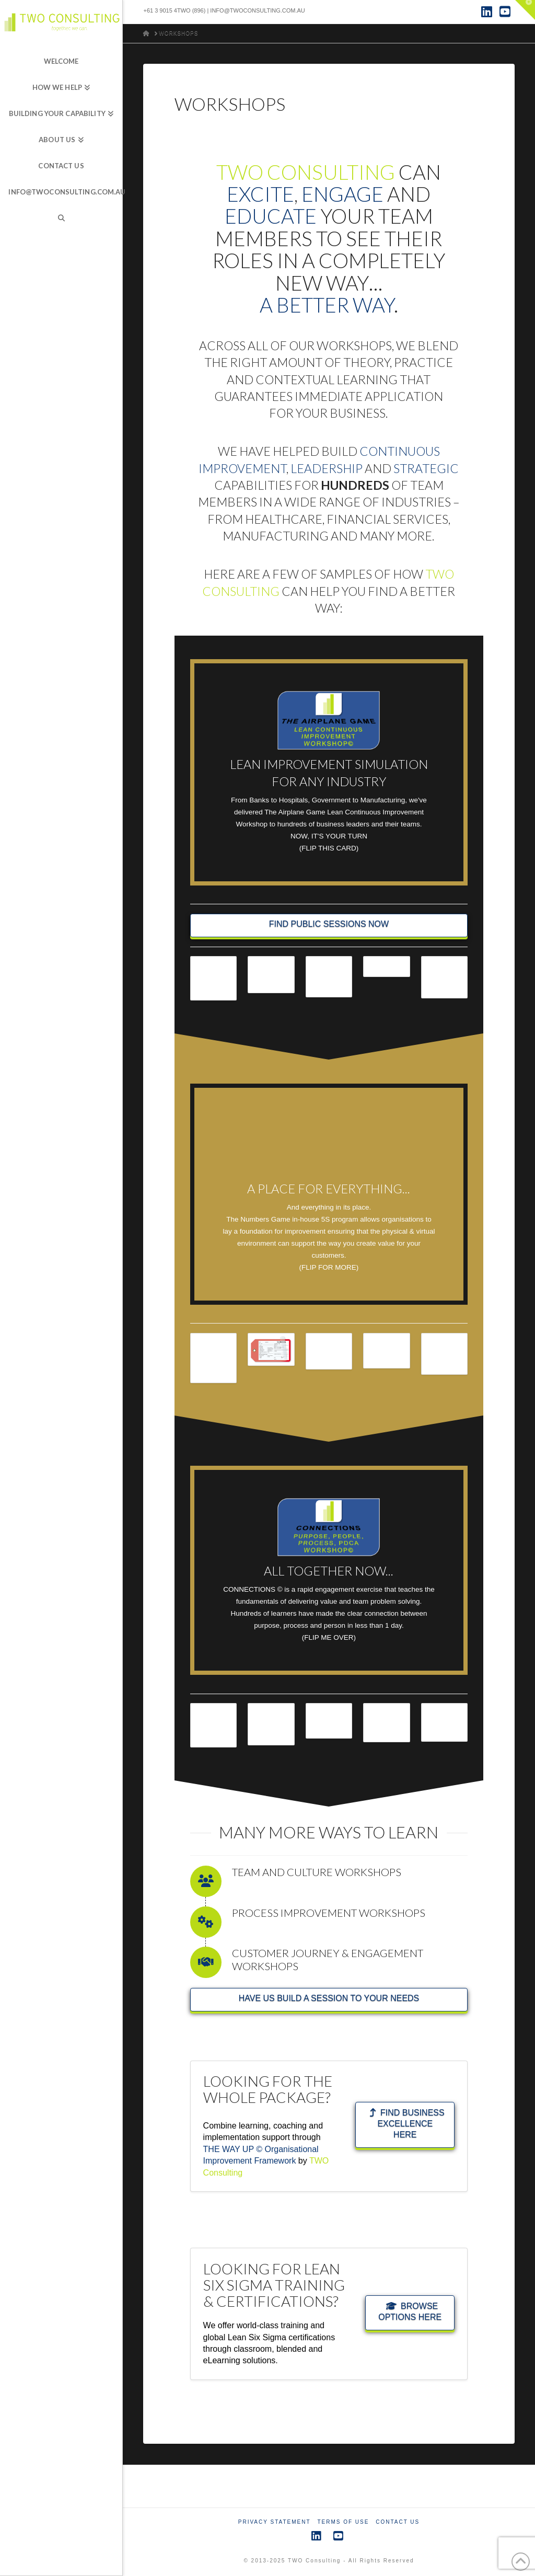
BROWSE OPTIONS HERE (409, 2311)
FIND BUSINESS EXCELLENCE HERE (407, 2123)
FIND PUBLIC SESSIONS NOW (329, 923)
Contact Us (398, 2522)
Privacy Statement (274, 2522)
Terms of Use (343, 2522)
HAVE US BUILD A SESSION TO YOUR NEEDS (329, 1998)
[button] (525, 10)
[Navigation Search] (61, 218)
